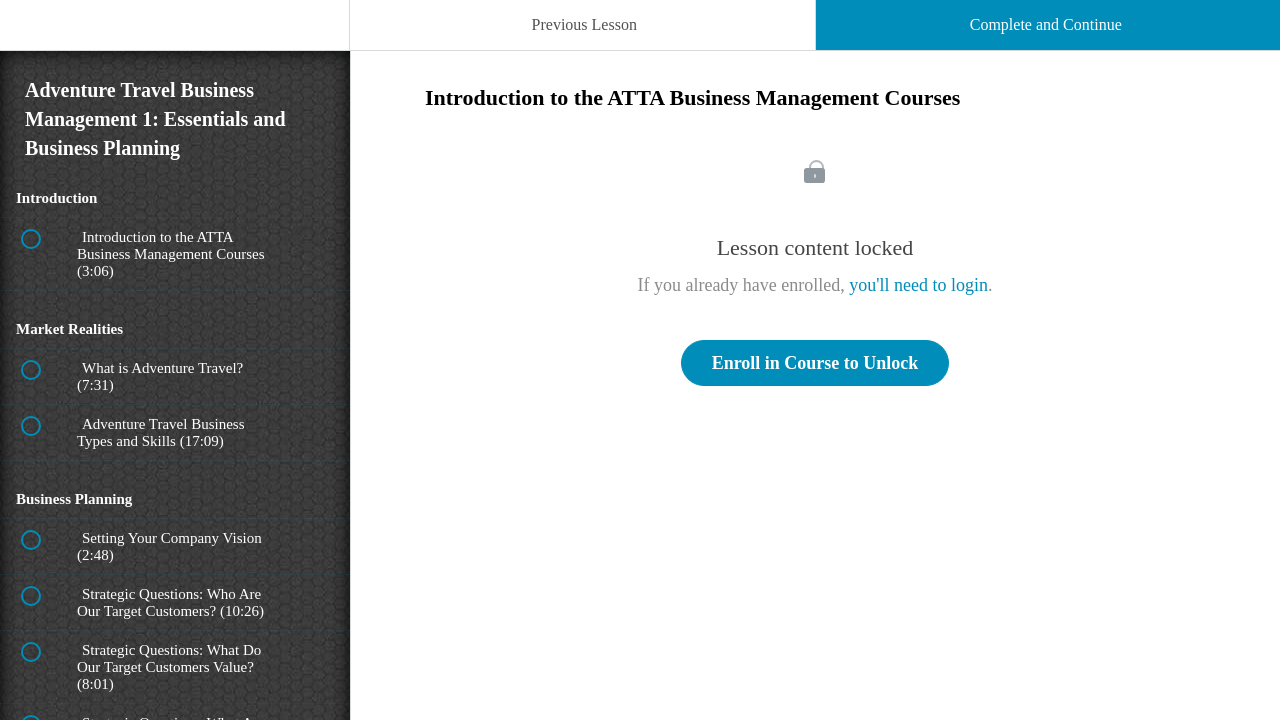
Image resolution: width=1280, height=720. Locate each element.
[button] (35, 35)
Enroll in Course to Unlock (815, 363)
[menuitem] (175, 45)
